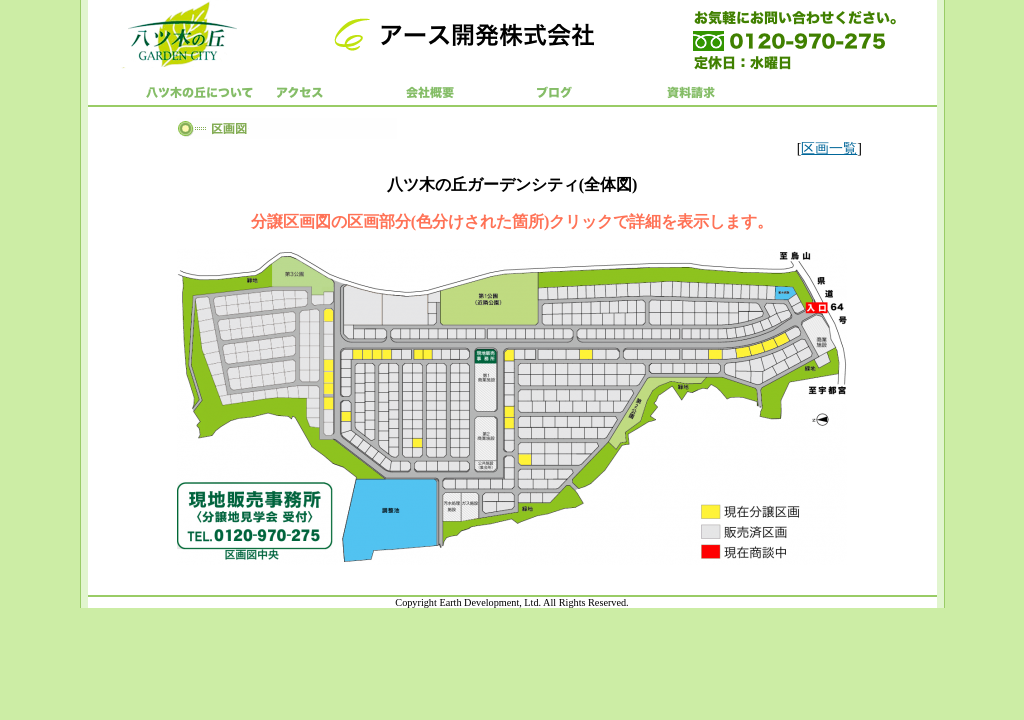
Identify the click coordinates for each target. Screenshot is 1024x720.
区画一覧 (829, 148)
